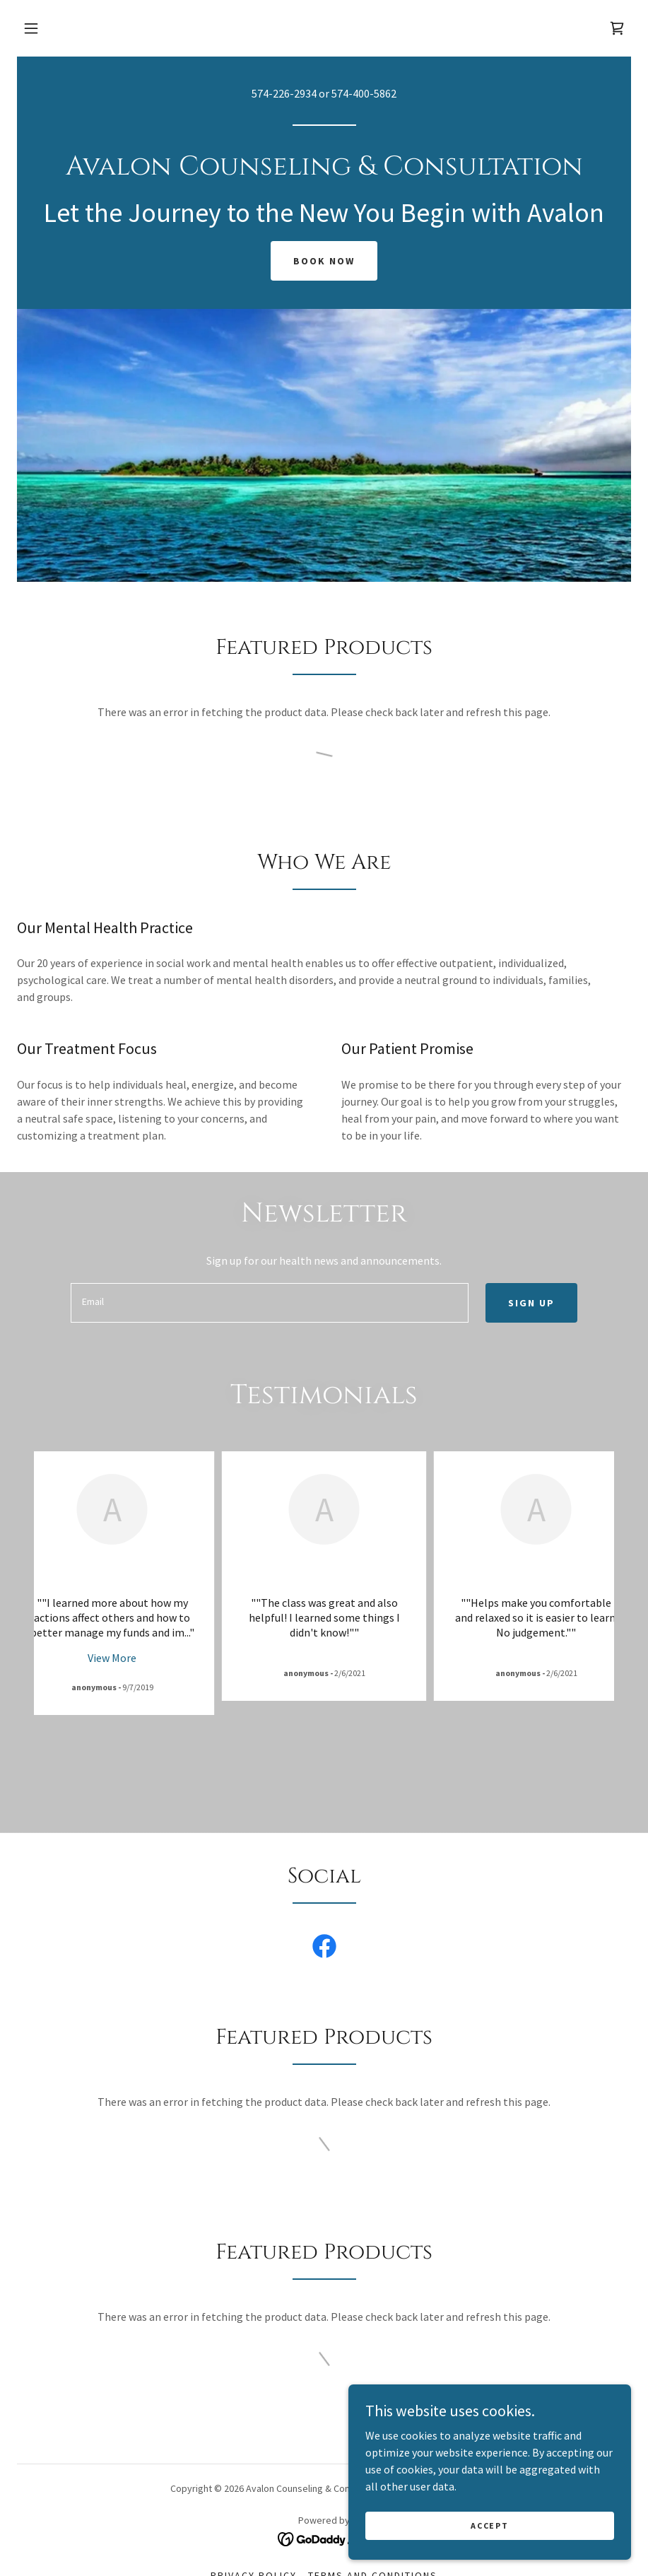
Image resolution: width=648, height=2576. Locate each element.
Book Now (324, 260)
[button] (31, 28)
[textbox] (269, 1303)
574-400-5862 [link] (363, 93)
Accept (489, 2525)
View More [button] (112, 1658)
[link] (617, 28)
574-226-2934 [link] (284, 93)
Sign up (531, 1302)
